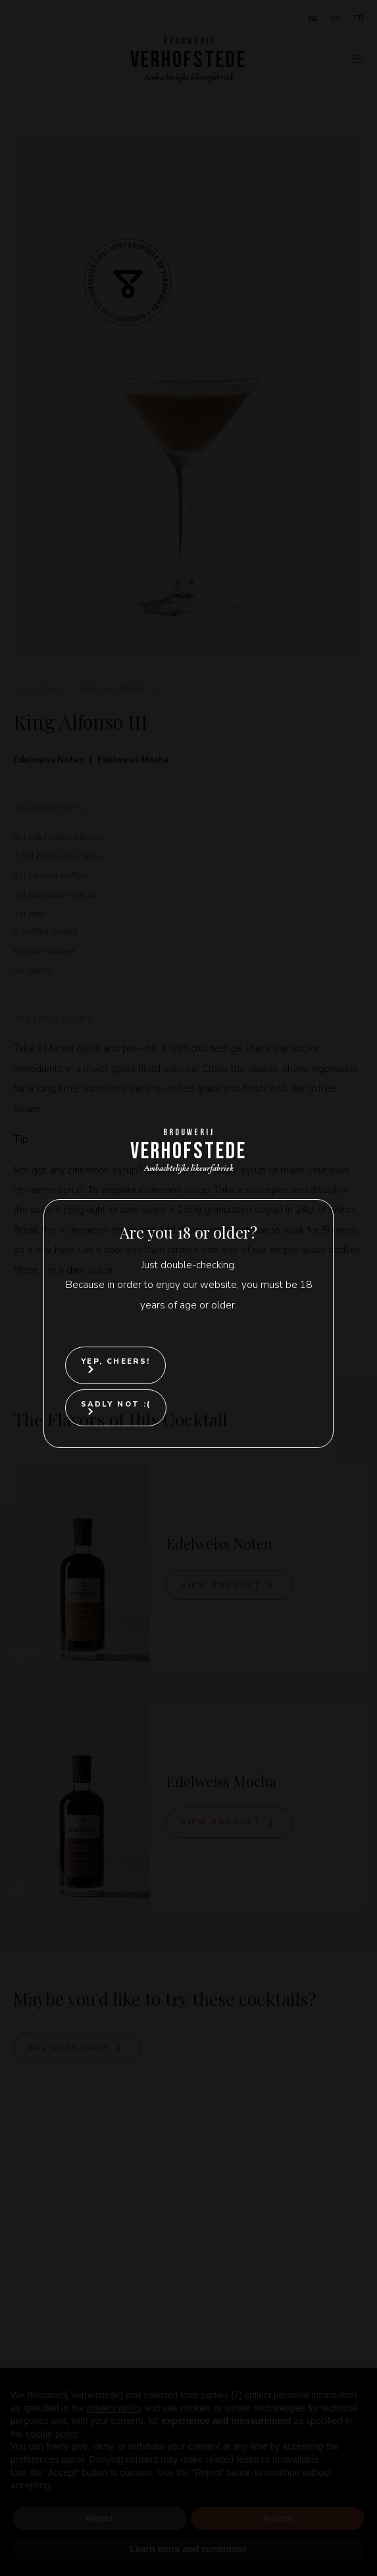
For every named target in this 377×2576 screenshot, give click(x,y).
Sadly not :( (116, 1404)
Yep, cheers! (116, 1361)
